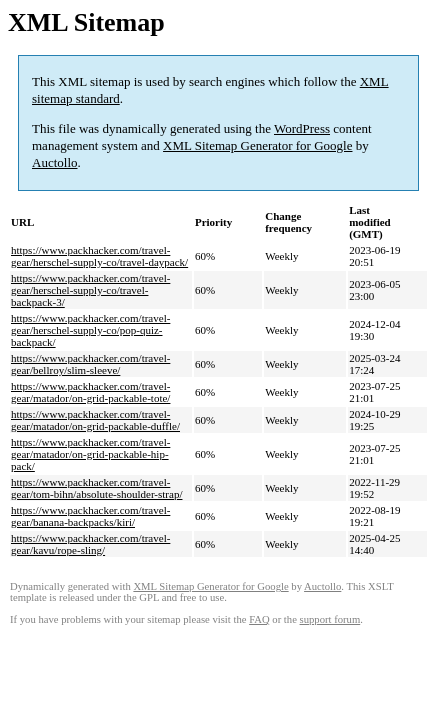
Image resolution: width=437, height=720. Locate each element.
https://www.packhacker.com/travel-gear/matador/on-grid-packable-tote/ (90, 392)
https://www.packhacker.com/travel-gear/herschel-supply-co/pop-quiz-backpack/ (90, 330)
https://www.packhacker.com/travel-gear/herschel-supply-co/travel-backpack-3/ (90, 290)
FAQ (259, 619)
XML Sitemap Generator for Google (257, 145)
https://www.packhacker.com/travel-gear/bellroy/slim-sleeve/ (90, 364)
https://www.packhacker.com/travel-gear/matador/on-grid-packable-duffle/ (95, 420)
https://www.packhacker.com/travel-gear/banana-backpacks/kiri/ (90, 516)
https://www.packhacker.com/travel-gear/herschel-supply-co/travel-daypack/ (99, 256)
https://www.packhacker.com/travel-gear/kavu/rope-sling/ (90, 544)
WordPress (302, 128)
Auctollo (55, 162)
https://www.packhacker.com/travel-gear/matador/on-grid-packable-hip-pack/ (90, 454)
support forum (330, 619)
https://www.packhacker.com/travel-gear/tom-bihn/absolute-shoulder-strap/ (96, 488)
